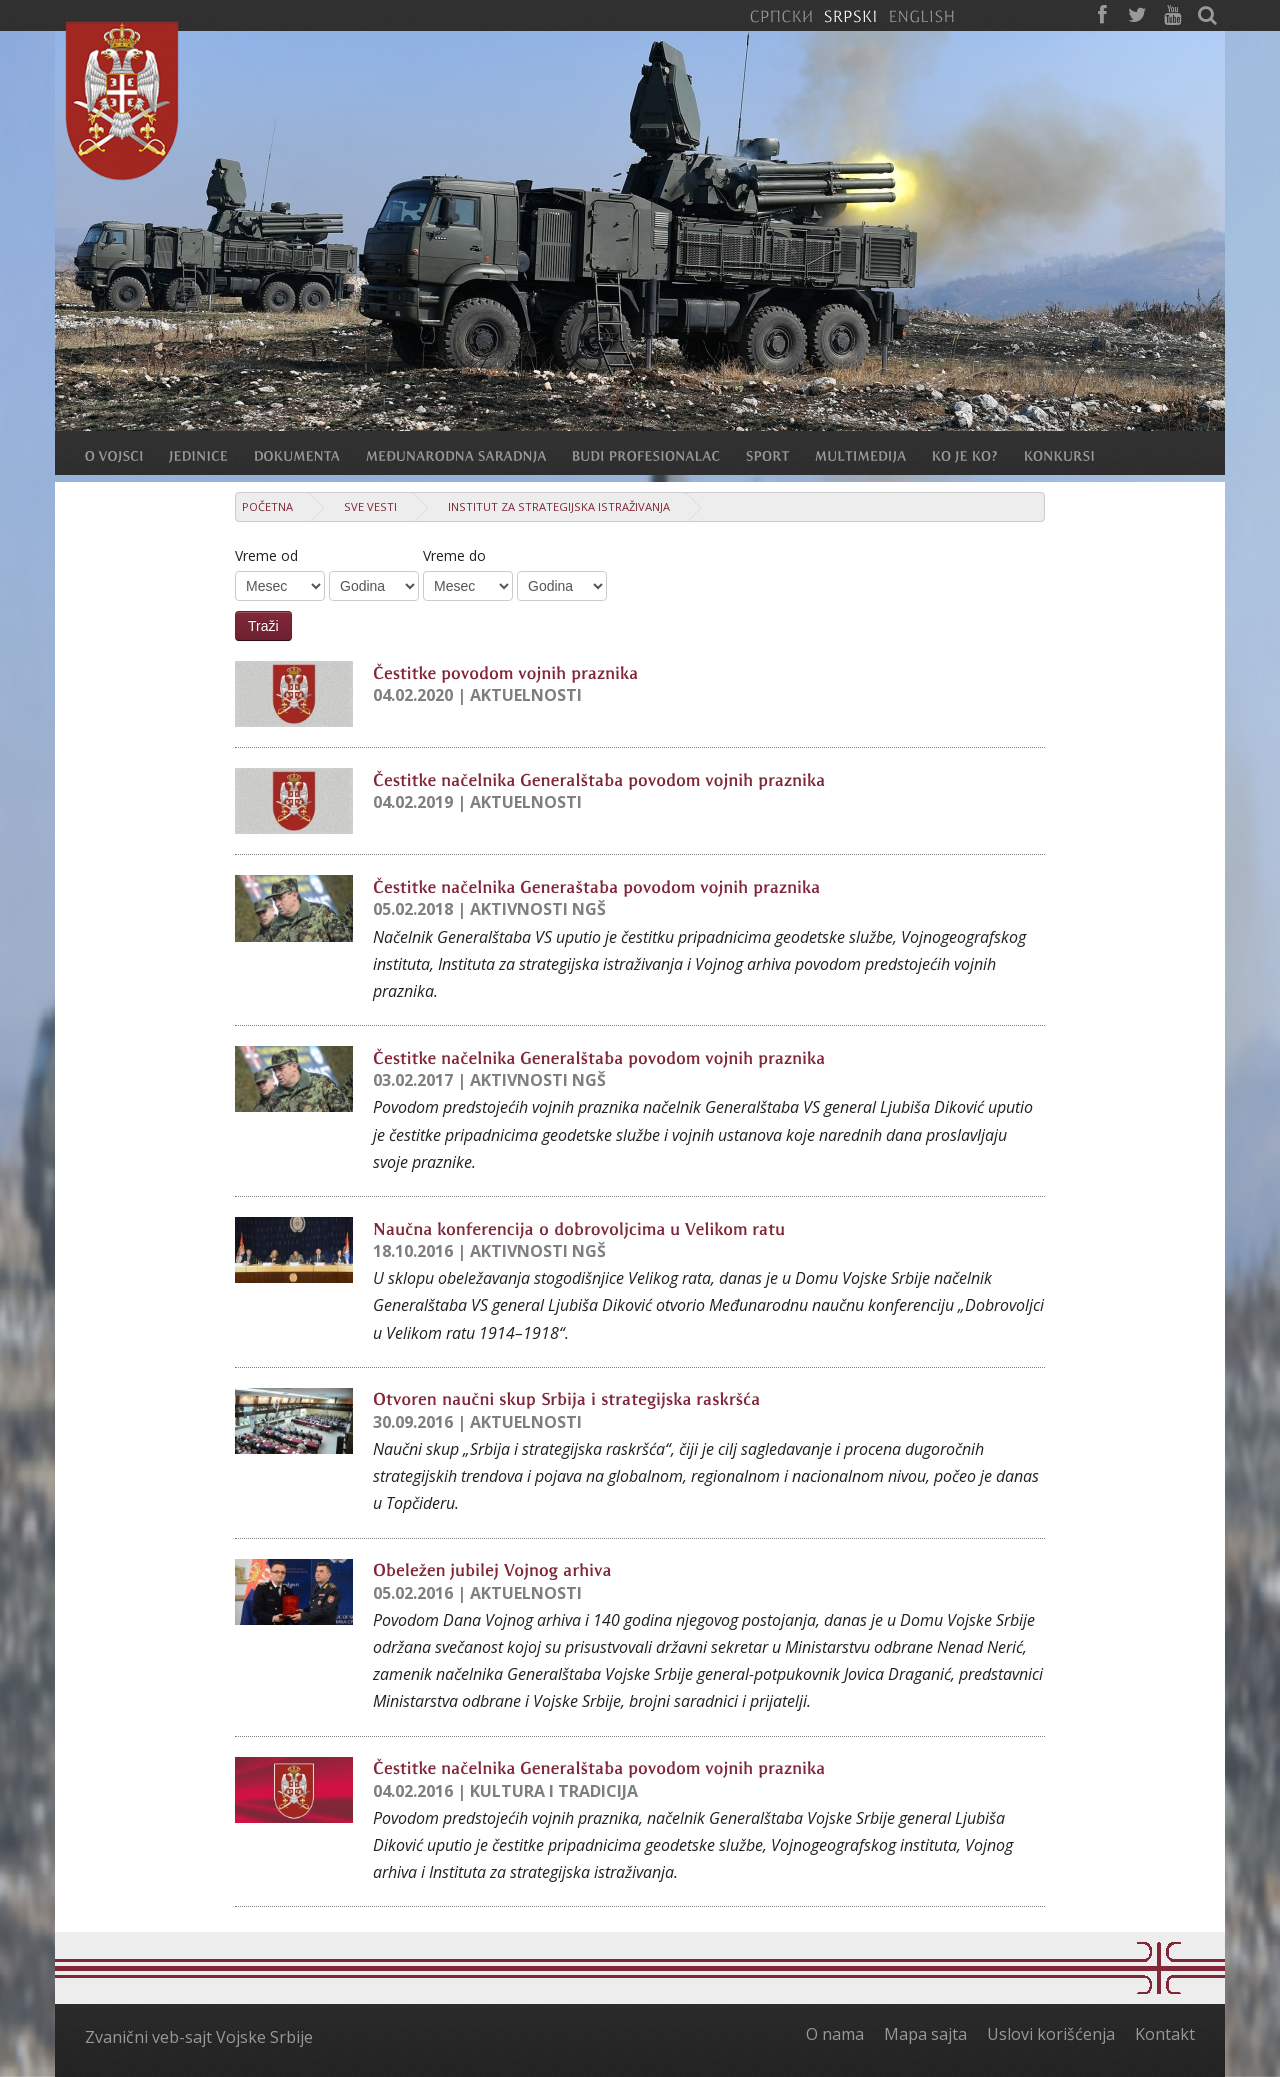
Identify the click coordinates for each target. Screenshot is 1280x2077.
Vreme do (454, 555)
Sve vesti (370, 506)
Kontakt (1165, 2034)
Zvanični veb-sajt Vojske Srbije (199, 2037)
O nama (835, 2034)
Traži (263, 626)
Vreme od (266, 555)
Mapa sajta (925, 2034)
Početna (267, 506)
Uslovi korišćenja (1051, 2034)
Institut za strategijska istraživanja (559, 506)
